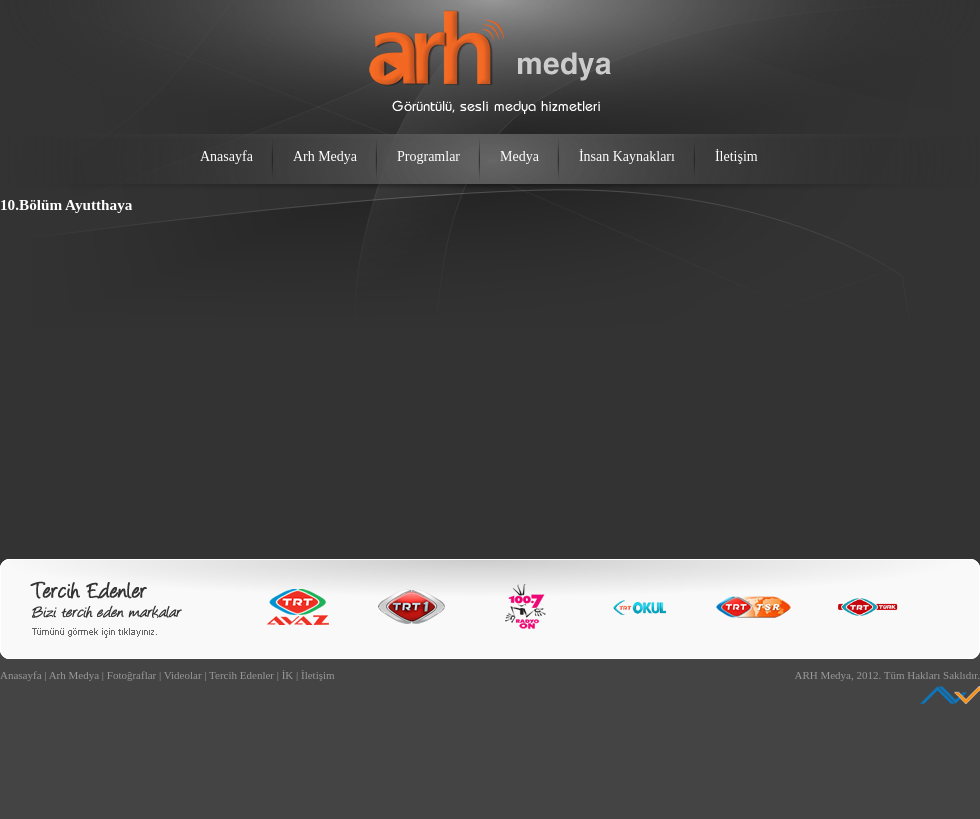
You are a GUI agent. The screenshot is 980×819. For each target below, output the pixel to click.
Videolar (183, 675)
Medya (519, 156)
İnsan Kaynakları (627, 156)
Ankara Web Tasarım (950, 695)
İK (288, 675)
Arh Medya (325, 156)
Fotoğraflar (131, 675)
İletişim (736, 156)
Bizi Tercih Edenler (106, 609)
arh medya (490, 62)
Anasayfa (226, 156)
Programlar (428, 156)
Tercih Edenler (241, 675)
